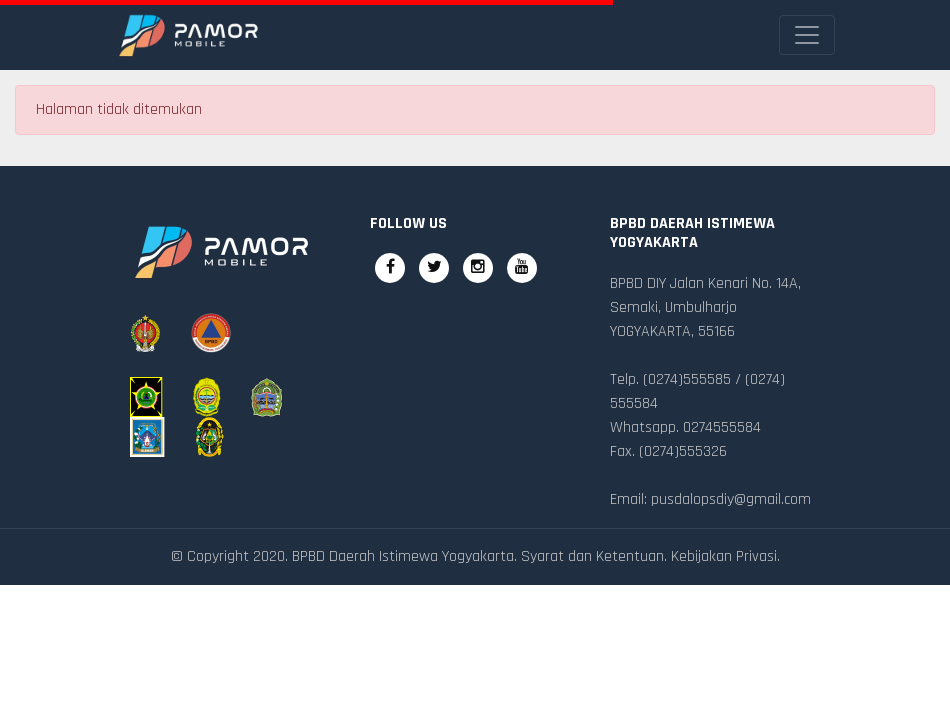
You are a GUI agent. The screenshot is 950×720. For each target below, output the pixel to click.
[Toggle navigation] (807, 35)
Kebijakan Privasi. (725, 556)
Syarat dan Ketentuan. (594, 556)
